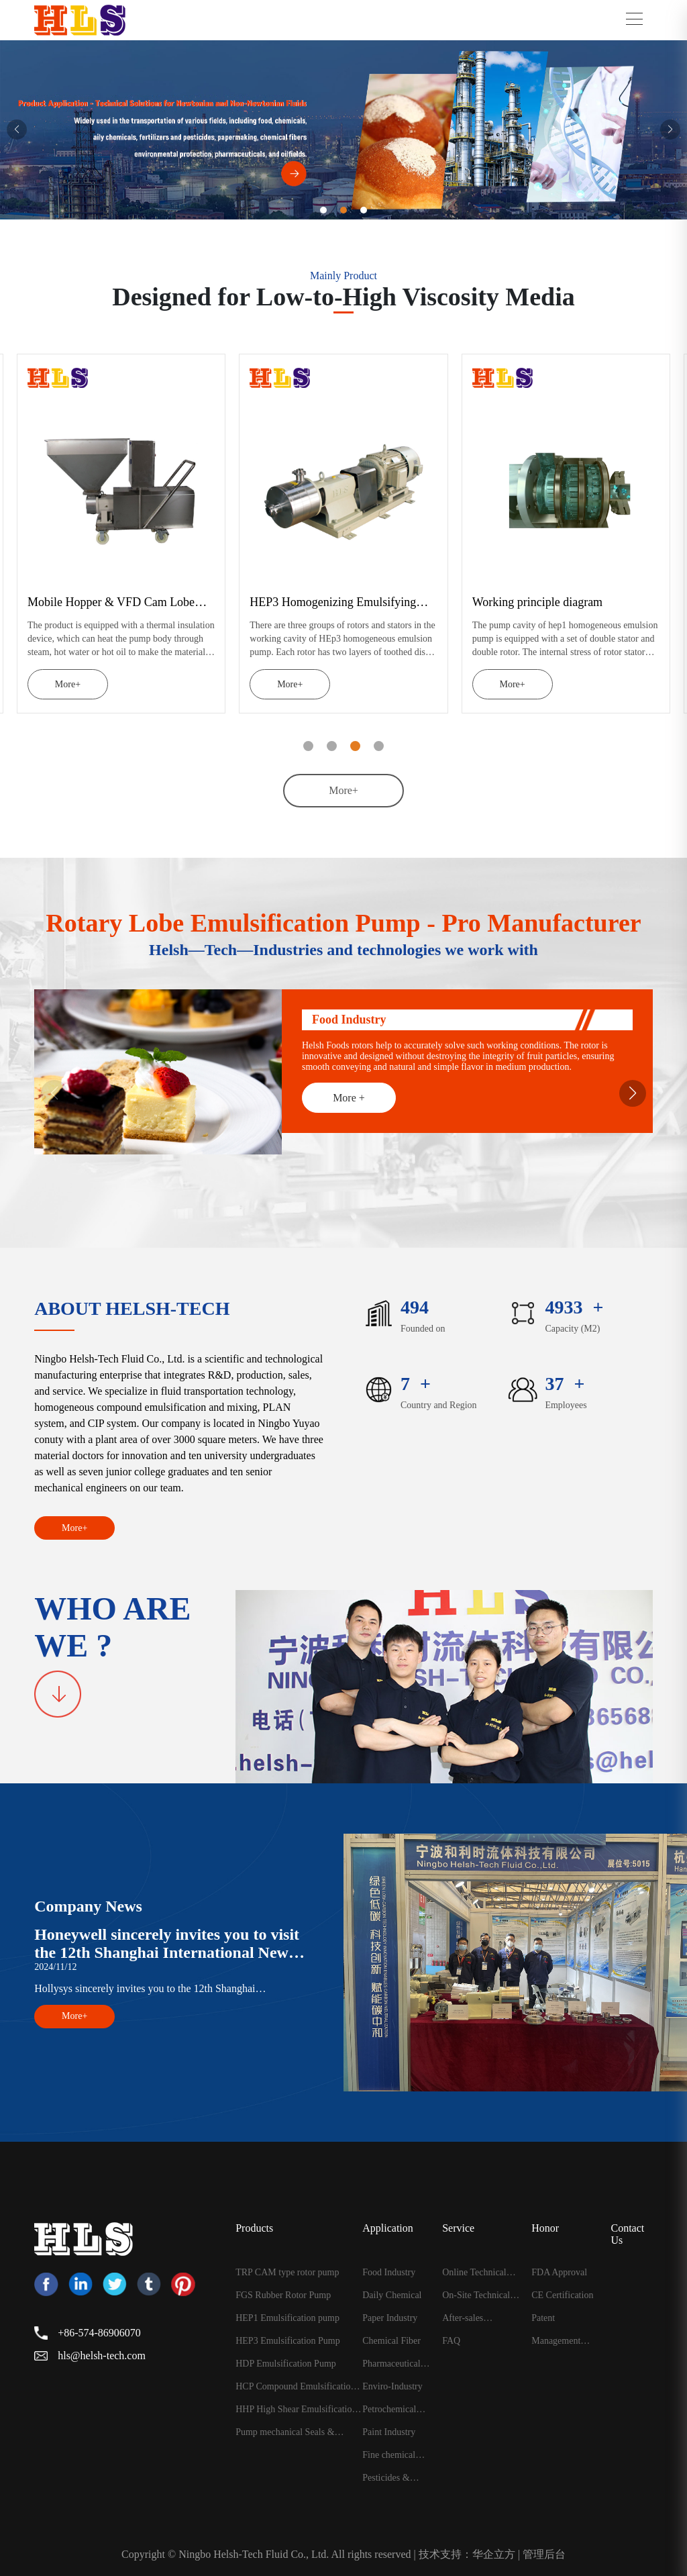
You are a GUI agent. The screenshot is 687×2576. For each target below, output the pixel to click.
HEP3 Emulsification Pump (287, 2341)
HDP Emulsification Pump (285, 2364)
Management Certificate (555, 2341)
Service (458, 2228)
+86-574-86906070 (99, 2332)
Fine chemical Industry (388, 2455)
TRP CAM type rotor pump (287, 2272)
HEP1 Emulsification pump (287, 2318)
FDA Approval (559, 2272)
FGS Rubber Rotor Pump (283, 2295)
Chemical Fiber (391, 2341)
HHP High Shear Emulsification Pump (295, 2409)
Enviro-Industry (392, 2386)
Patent (543, 2318)
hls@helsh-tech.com (102, 2355)
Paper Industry (389, 2318)
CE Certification (562, 2295)
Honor (545, 2228)
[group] (343, 129)
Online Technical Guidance (474, 2272)
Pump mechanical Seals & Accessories (284, 2432)
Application (387, 2228)
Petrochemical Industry (389, 2409)
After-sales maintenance (466, 2318)
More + (349, 1097)
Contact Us (627, 2234)
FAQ (451, 2341)
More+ (42, 684)
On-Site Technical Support (476, 2295)
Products (254, 2228)
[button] (17, 129)
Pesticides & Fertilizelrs (385, 2478)
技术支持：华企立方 (467, 2554)
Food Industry (388, 2272)
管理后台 (544, 2554)
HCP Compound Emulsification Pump (295, 2386)
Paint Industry (388, 2432)
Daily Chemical (391, 2295)
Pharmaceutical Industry (391, 2364)
